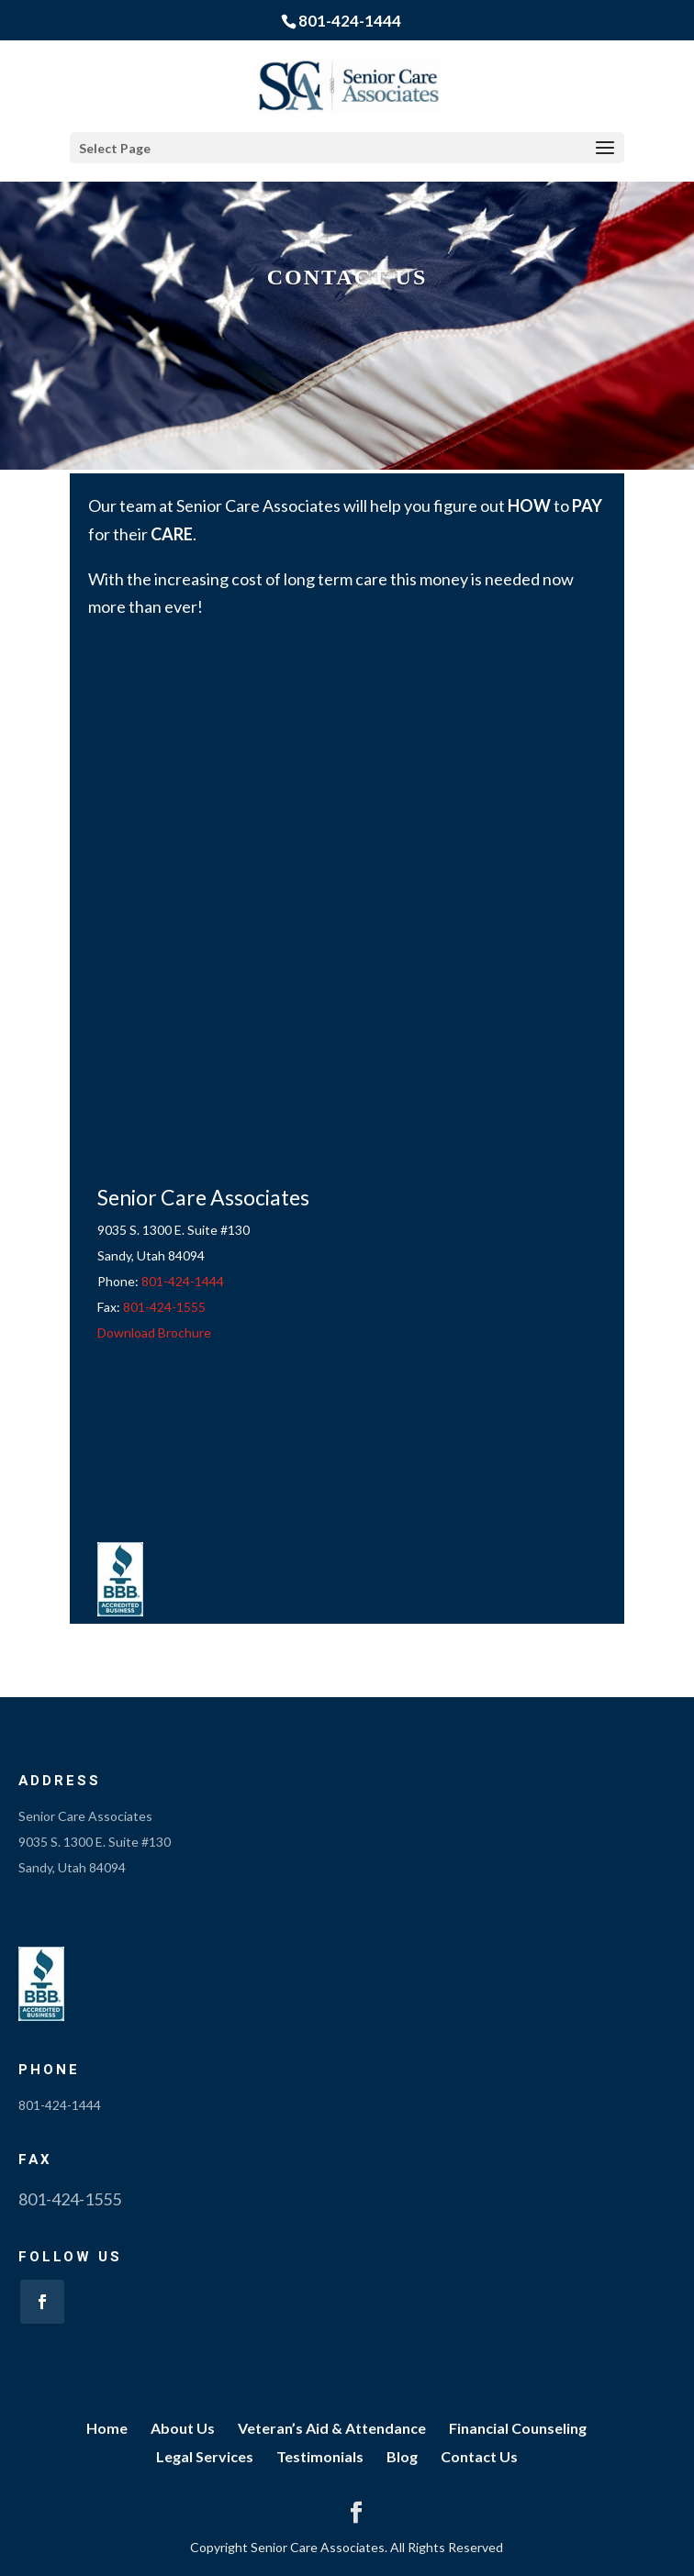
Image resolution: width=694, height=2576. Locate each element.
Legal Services (204, 2456)
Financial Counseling (518, 2428)
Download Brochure (154, 1332)
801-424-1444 (349, 20)
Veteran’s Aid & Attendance (332, 2428)
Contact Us (479, 2456)
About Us (183, 2428)
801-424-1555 (164, 1307)
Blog (402, 2456)
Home (107, 2428)
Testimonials (320, 2456)
